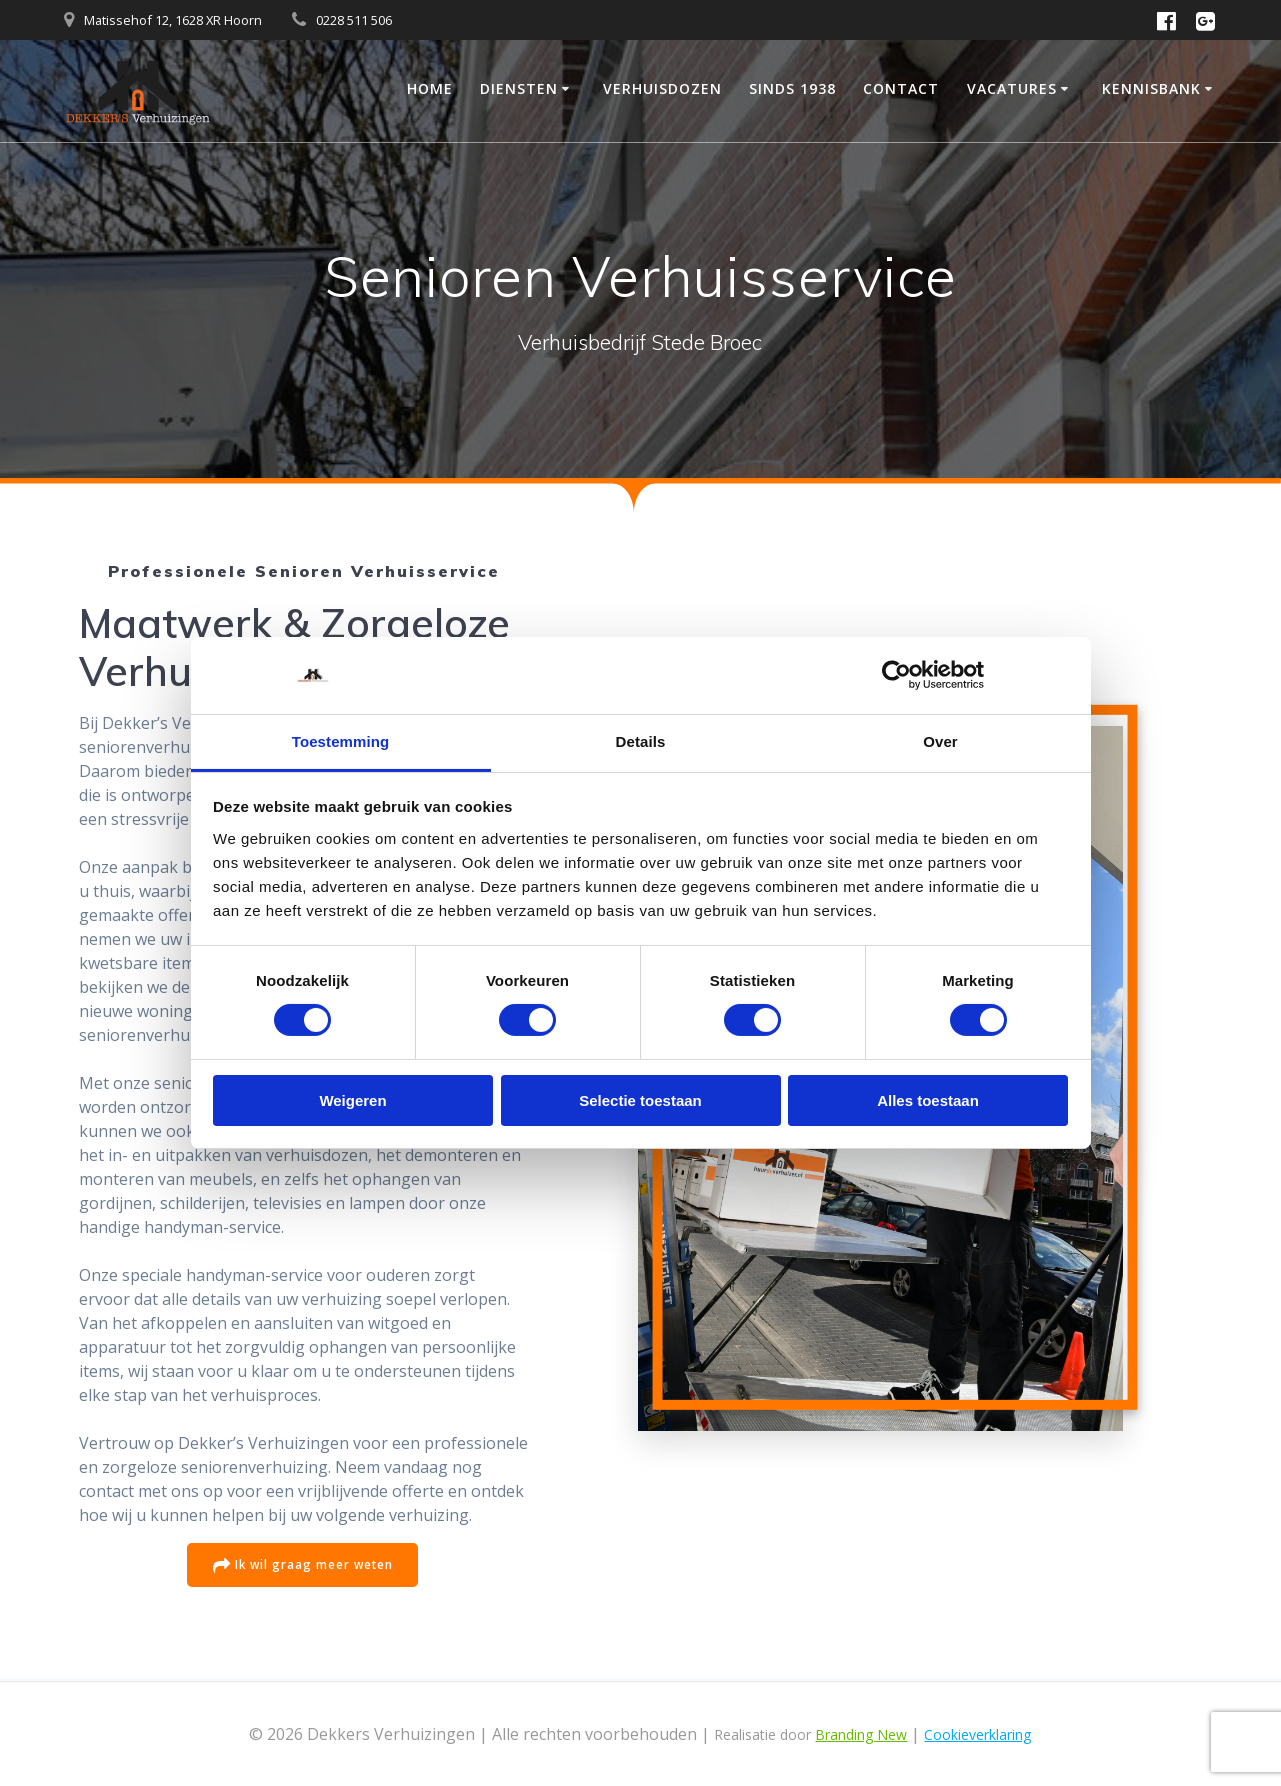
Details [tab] (641, 741)
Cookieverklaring (977, 1734)
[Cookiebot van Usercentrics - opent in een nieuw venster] (896, 675)
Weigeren (352, 1100)
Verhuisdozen (662, 88)
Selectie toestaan (640, 1100)
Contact (901, 88)
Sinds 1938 (792, 88)
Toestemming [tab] (341, 741)
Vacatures (1012, 88)
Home (430, 88)
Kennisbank (1151, 88)
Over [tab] (940, 741)
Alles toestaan (928, 1100)
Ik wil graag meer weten (303, 1566)
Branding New (861, 1734)
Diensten (519, 88)
